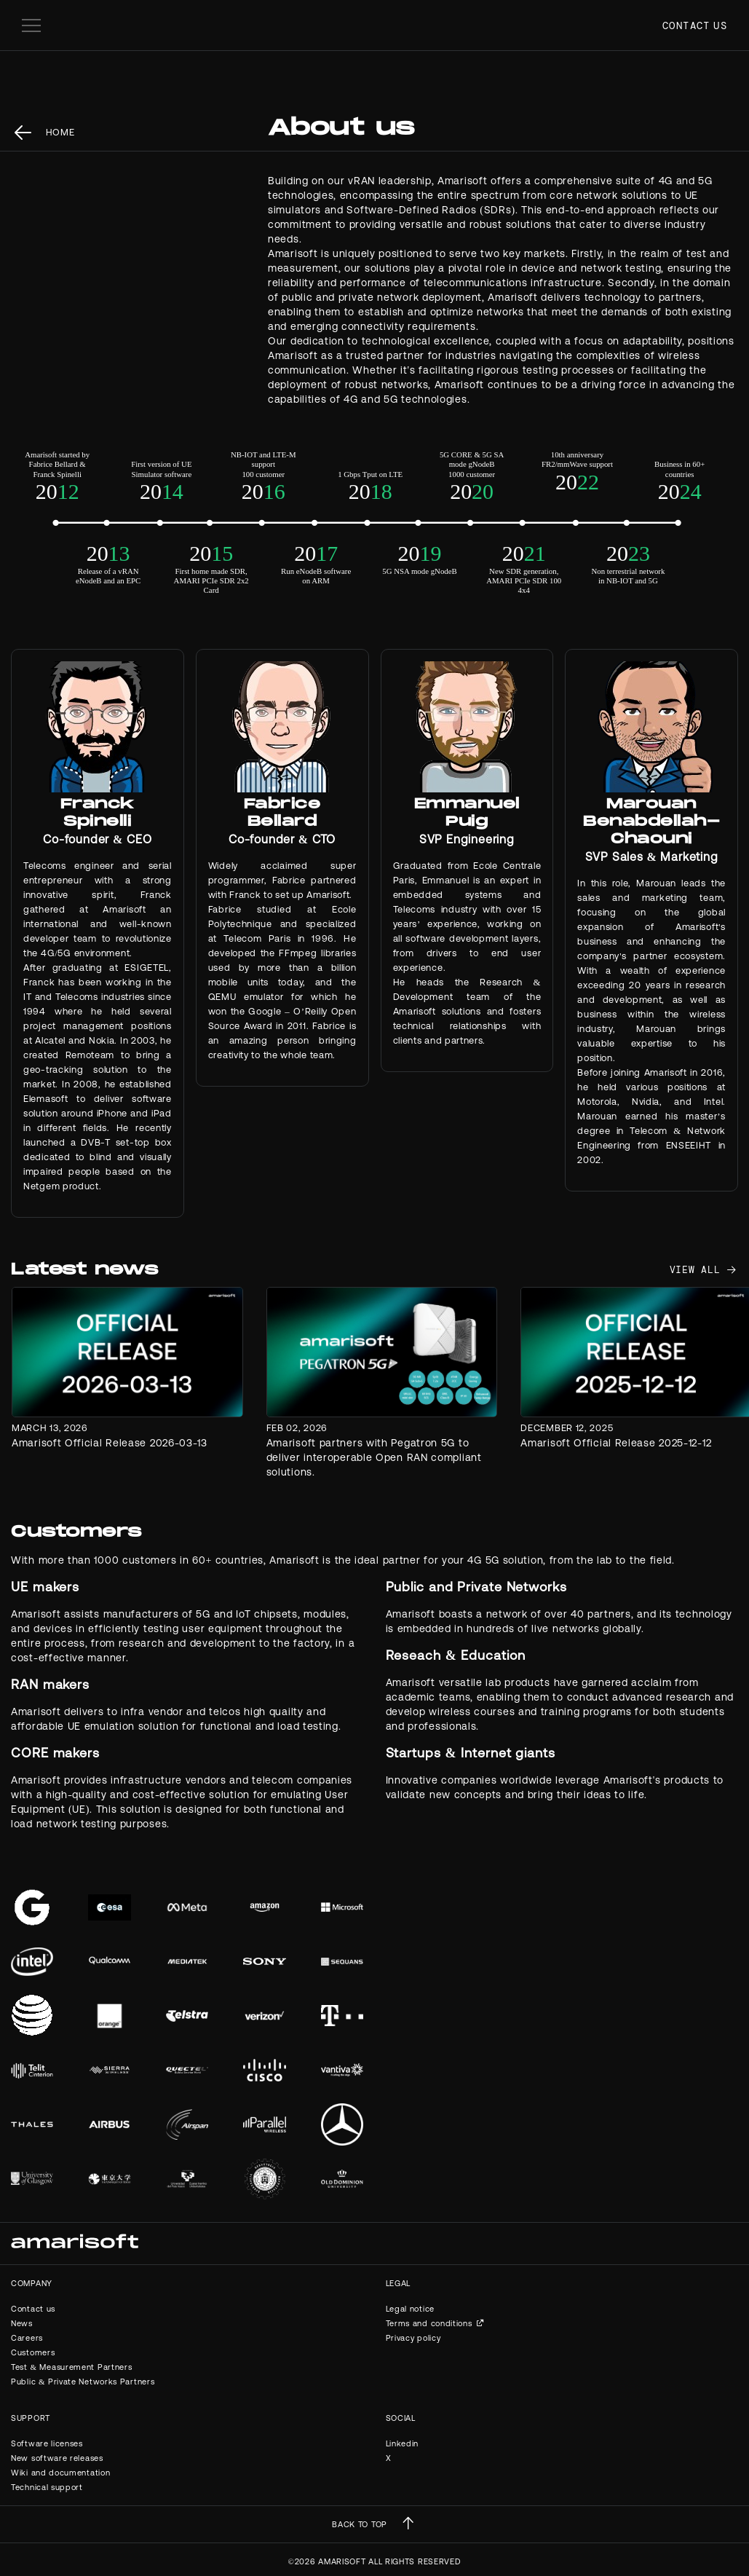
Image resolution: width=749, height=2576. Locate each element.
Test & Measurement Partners (71, 2367)
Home (60, 132)
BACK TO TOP (359, 2524)
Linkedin (402, 2443)
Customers (33, 2352)
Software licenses (47, 2443)
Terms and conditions (429, 2323)
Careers (27, 2337)
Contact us (694, 25)
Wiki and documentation (60, 2472)
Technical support (47, 2487)
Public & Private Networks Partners (82, 2381)
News (22, 2323)
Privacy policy (413, 2337)
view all (695, 1270)
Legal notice (410, 2308)
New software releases (57, 2458)
